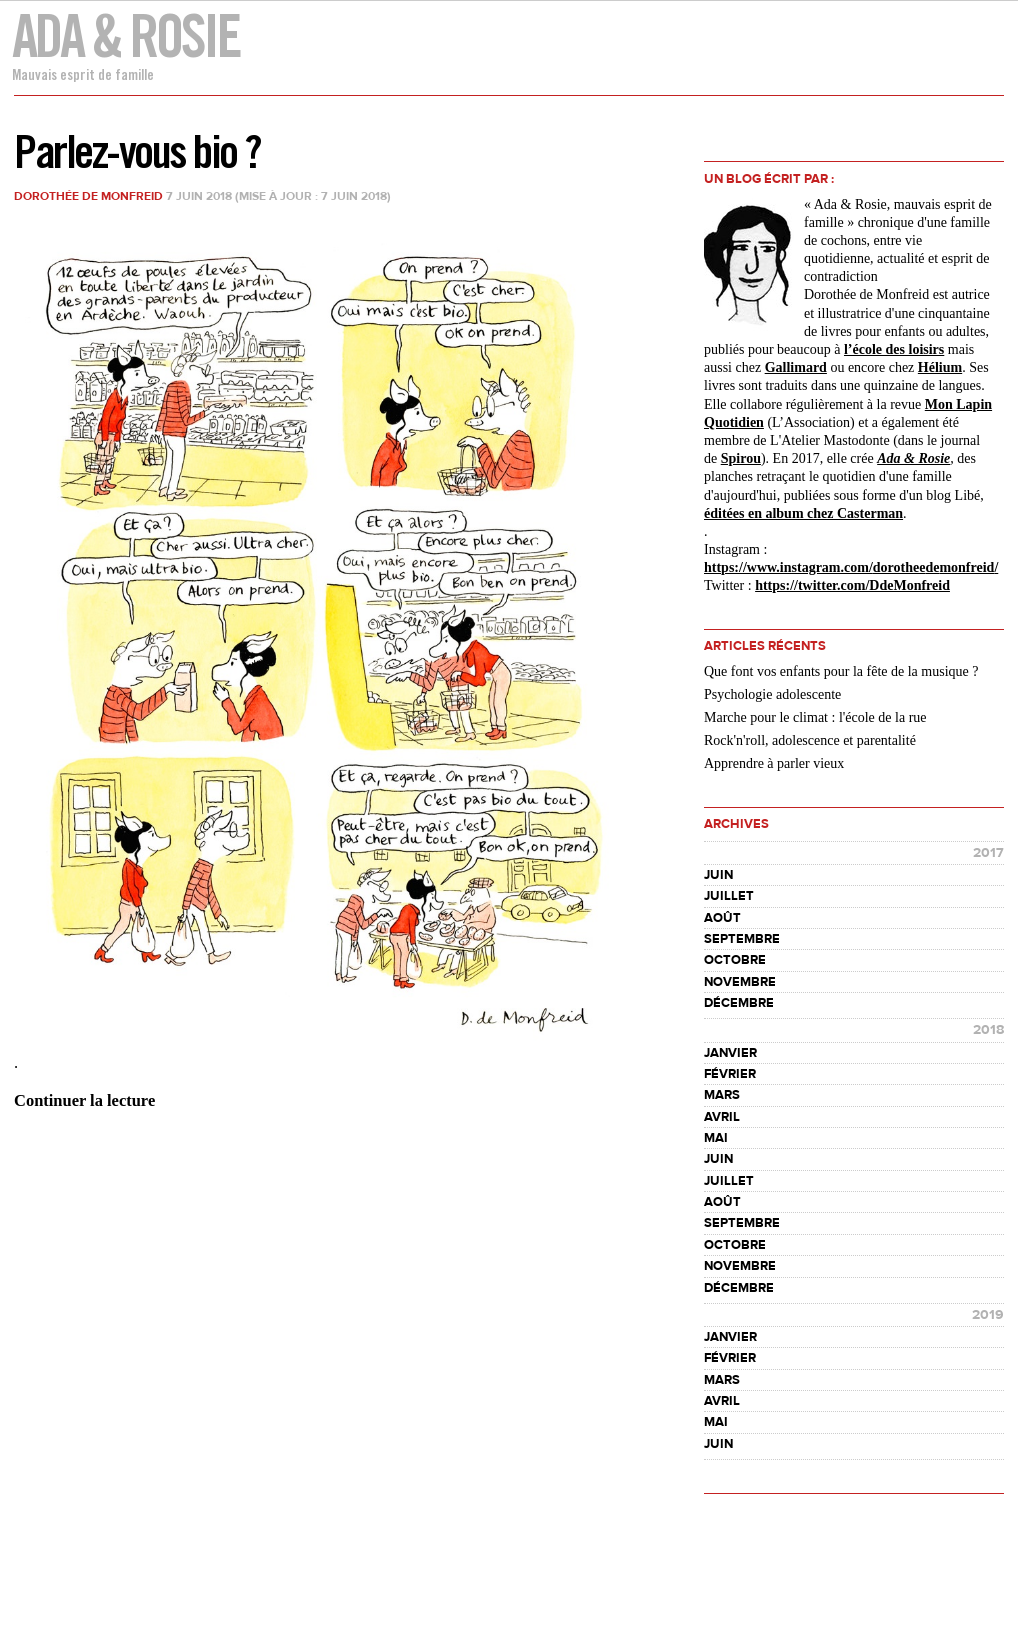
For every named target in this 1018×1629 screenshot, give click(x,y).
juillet (729, 896)
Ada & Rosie (125, 35)
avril (722, 1117)
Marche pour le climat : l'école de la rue (815, 717)
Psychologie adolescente (772, 694)
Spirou (741, 458)
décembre (739, 1003)
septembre (742, 939)
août (722, 918)
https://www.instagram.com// (851, 567)
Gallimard (796, 367)
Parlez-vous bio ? (137, 151)
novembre (740, 982)
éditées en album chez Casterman (803, 513)
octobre (735, 960)
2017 (988, 853)
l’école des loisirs (894, 349)
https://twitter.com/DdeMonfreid (852, 585)
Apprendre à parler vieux (774, 763)
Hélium (940, 367)
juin (718, 875)
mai (716, 1138)
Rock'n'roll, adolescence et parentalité (810, 740)
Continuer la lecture (84, 1100)
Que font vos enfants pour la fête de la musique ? (841, 671)
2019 (988, 1315)
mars (722, 1095)
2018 (988, 1030)
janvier (730, 1053)
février (730, 1074)
